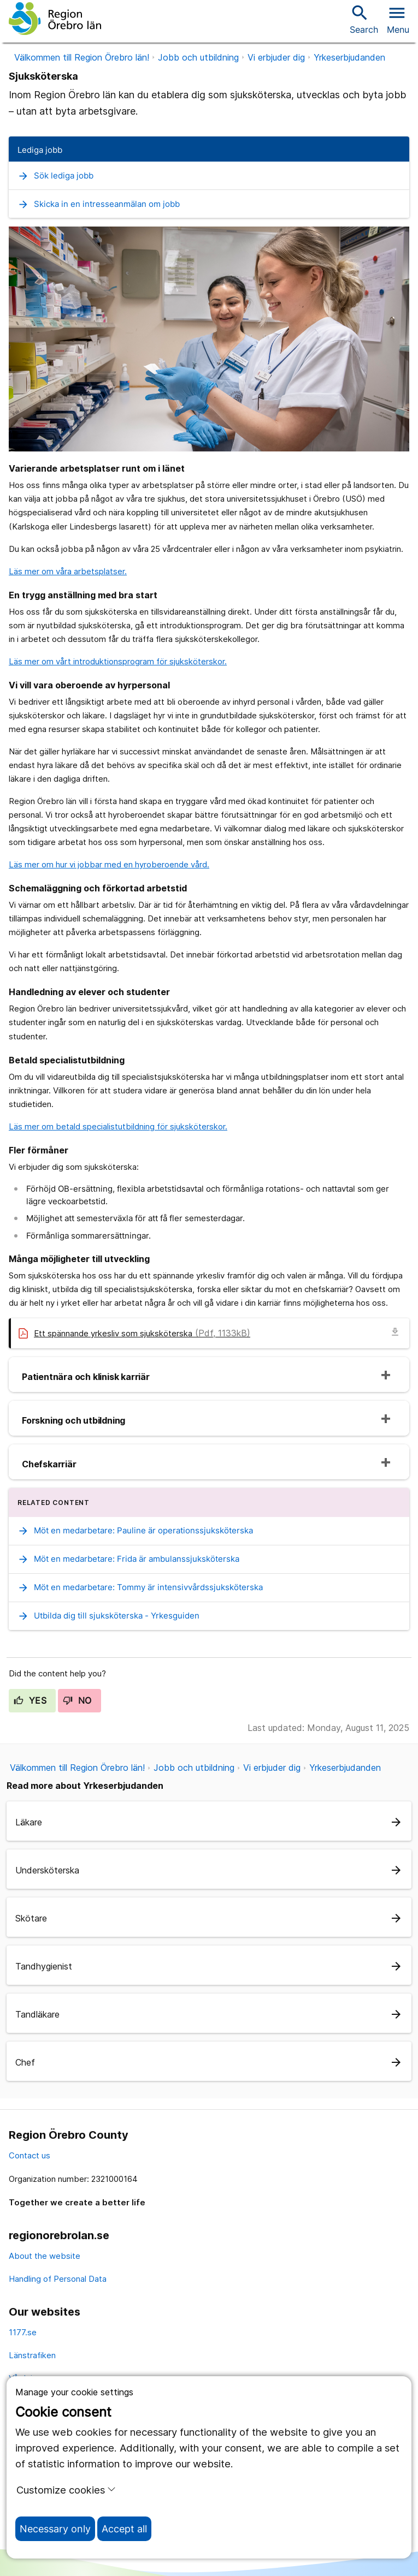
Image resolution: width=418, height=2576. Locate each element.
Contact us (29, 2155)
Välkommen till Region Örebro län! (81, 57)
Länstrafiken (32, 2355)
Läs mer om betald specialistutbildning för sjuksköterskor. (118, 1126)
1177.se (23, 2332)
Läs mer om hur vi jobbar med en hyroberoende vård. (109, 864)
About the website (44, 2256)
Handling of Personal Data (58, 2279)
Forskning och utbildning (73, 1420)
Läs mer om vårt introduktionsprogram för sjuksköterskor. (118, 661)
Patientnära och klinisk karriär (86, 1376)
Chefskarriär (49, 1464)
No (77, 1700)
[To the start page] (55, 18)
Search (364, 19)
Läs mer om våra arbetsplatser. (68, 571)
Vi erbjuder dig (276, 57)
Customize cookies (66, 2490)
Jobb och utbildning (198, 57)
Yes (30, 1700)
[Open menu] (398, 18)
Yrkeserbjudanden (349, 57)
